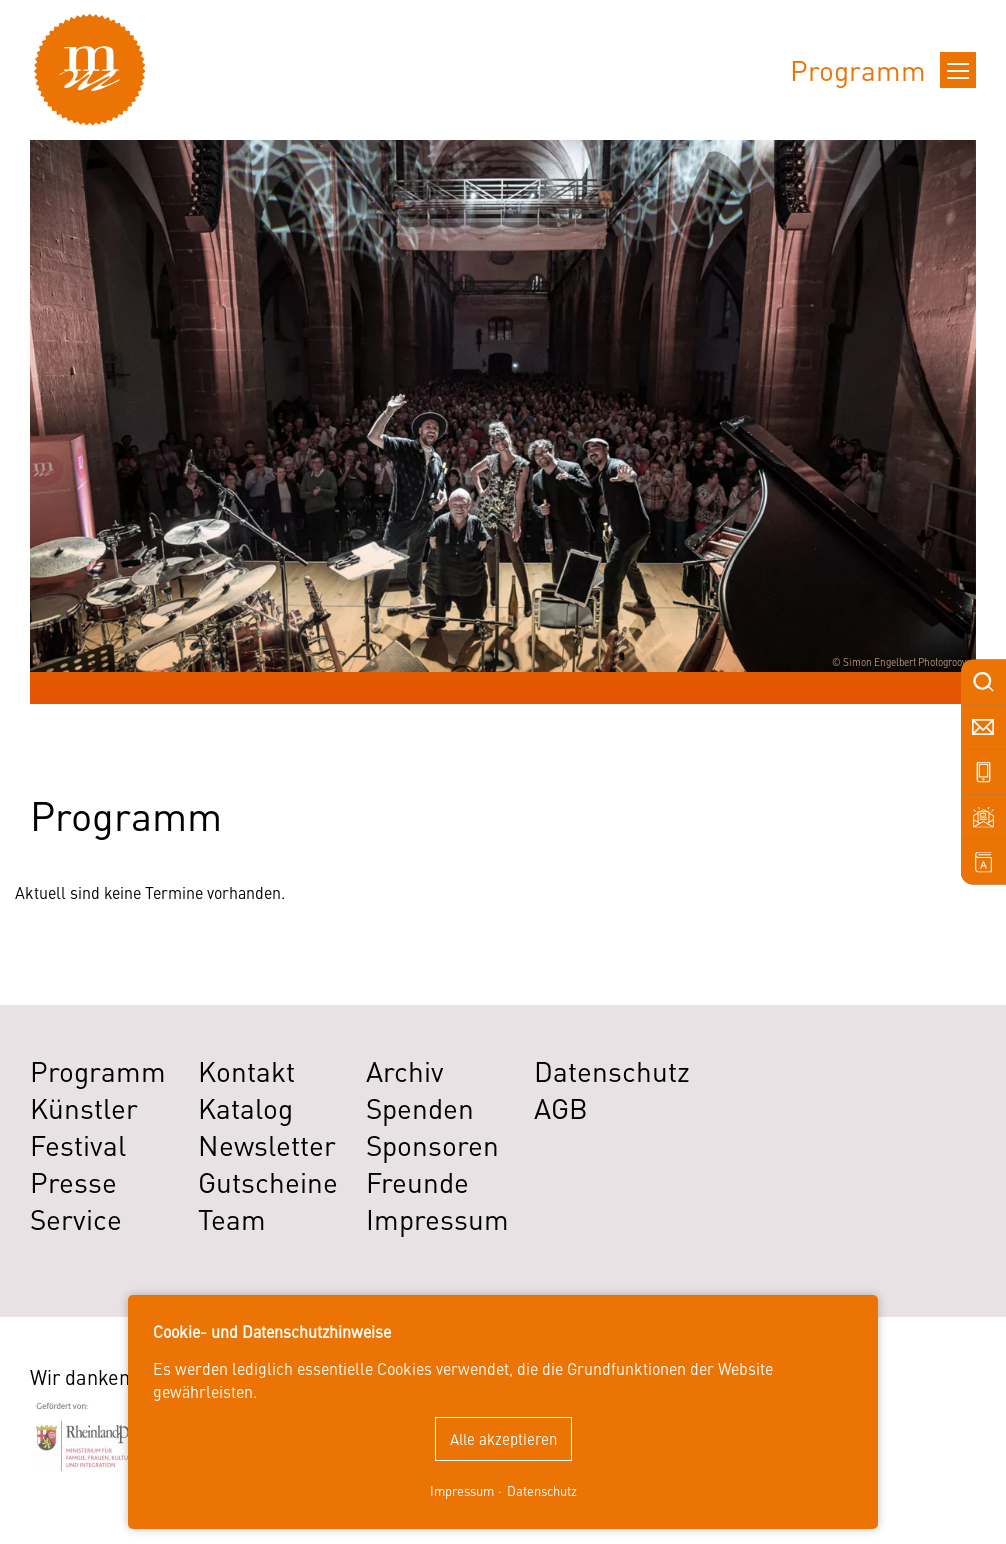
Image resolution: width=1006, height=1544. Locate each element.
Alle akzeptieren (503, 1438)
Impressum (462, 1490)
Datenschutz (542, 1490)
